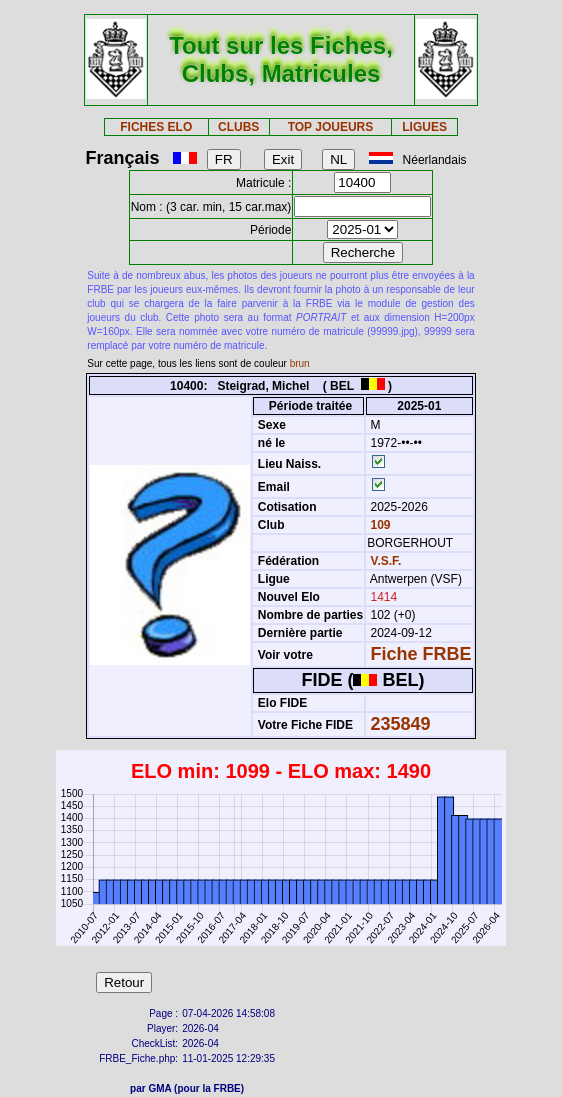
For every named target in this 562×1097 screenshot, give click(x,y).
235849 (401, 724)
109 (378, 525)
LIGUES (424, 127)
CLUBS (238, 127)
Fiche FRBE (421, 654)
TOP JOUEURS (331, 127)
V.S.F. (386, 561)
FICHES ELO (156, 127)
